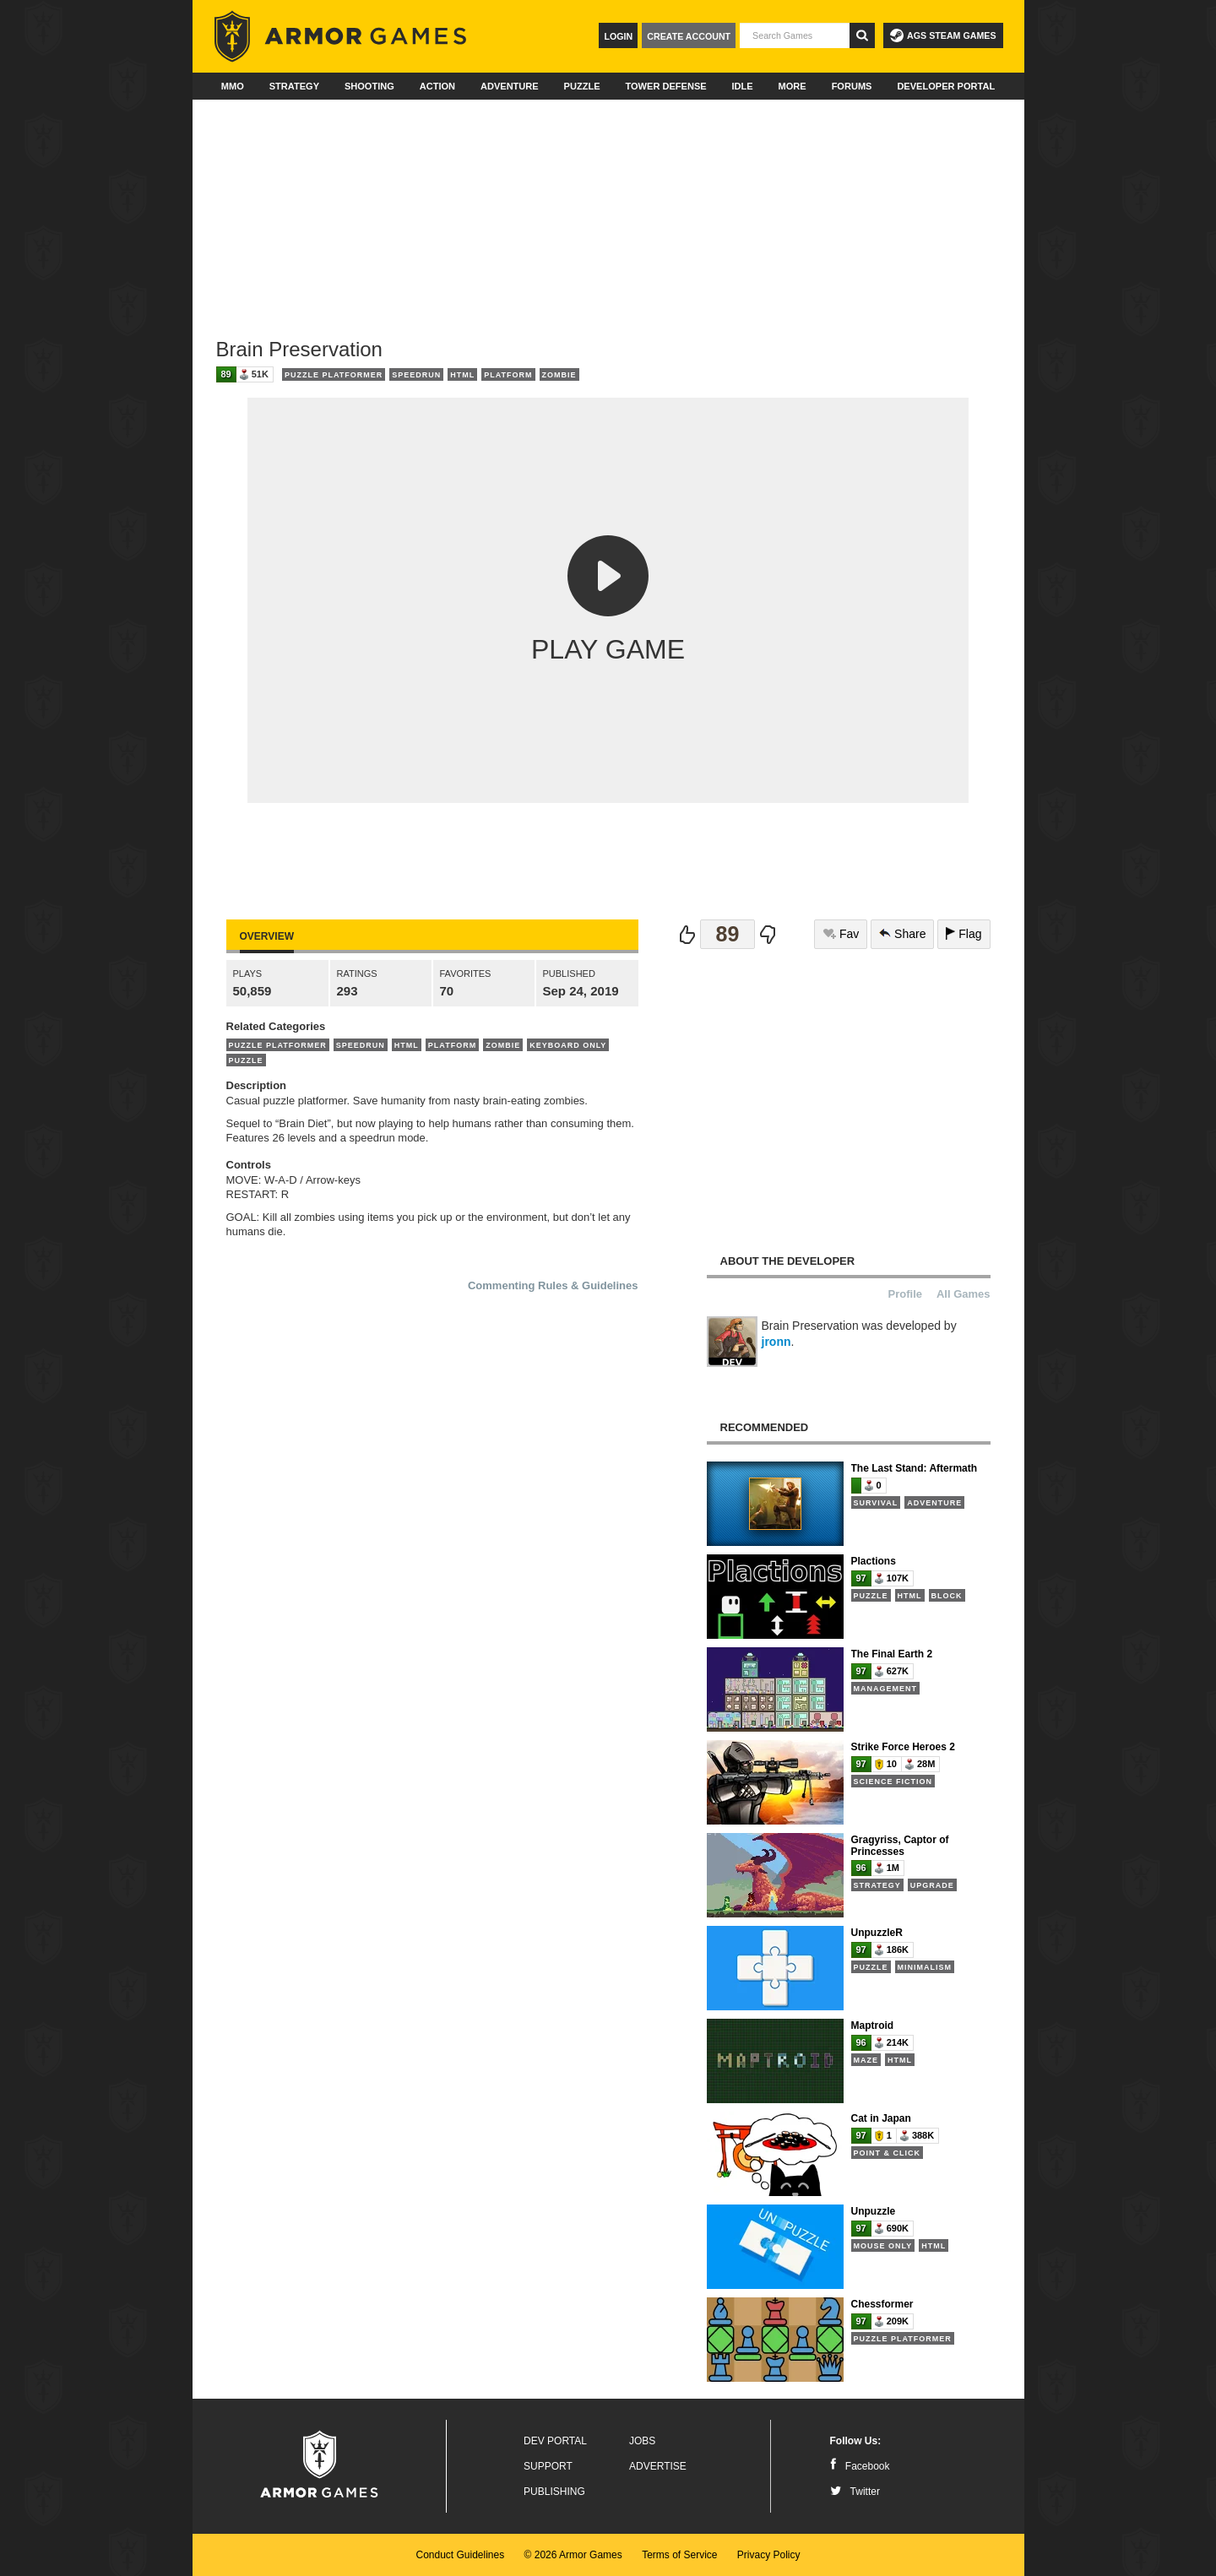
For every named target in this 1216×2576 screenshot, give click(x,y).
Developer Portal (946, 86)
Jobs (642, 2441)
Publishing (554, 2491)
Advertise (658, 2466)
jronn (776, 1341)
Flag (963, 934)
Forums (852, 86)
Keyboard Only (567, 1045)
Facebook (860, 2466)
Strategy (294, 86)
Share (902, 934)
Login (618, 36)
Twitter (855, 2491)
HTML (462, 375)
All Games (963, 1294)
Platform (508, 375)
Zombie (559, 375)
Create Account (688, 36)
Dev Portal (555, 2441)
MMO (232, 86)
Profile (905, 1294)
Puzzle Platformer (334, 375)
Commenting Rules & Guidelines (553, 1285)
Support (548, 2466)
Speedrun (416, 375)
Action (437, 86)
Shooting (369, 86)
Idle (742, 86)
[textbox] (795, 35)
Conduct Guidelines (459, 2555)
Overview (267, 936)
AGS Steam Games (943, 35)
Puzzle (582, 86)
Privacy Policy (769, 2555)
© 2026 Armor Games (573, 2555)
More (792, 86)
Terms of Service (679, 2555)
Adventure (509, 86)
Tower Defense (665, 86)
